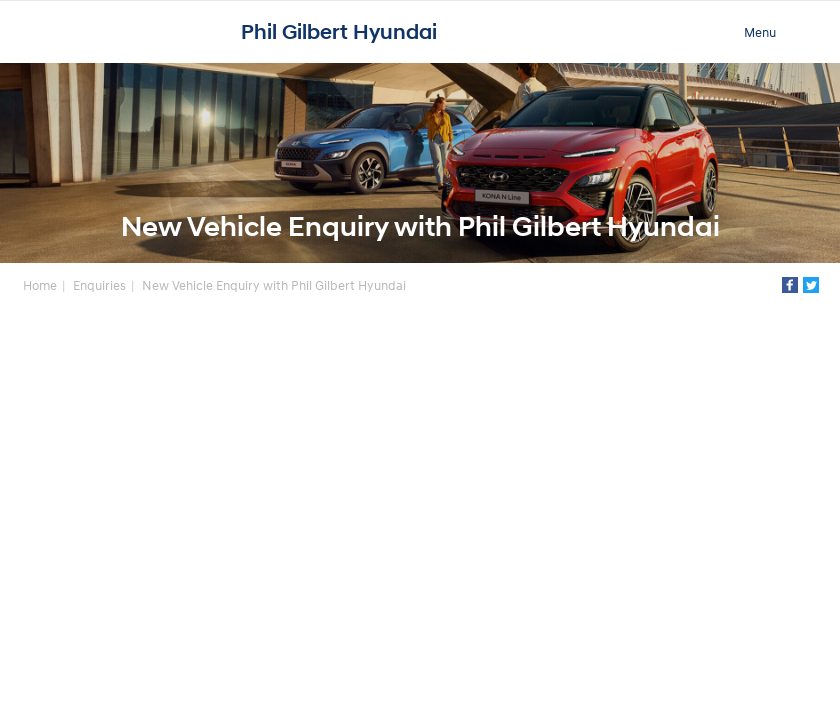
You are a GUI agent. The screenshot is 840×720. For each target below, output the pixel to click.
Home (40, 285)
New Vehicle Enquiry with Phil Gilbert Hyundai (274, 285)
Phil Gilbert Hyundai (339, 32)
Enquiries (99, 285)
